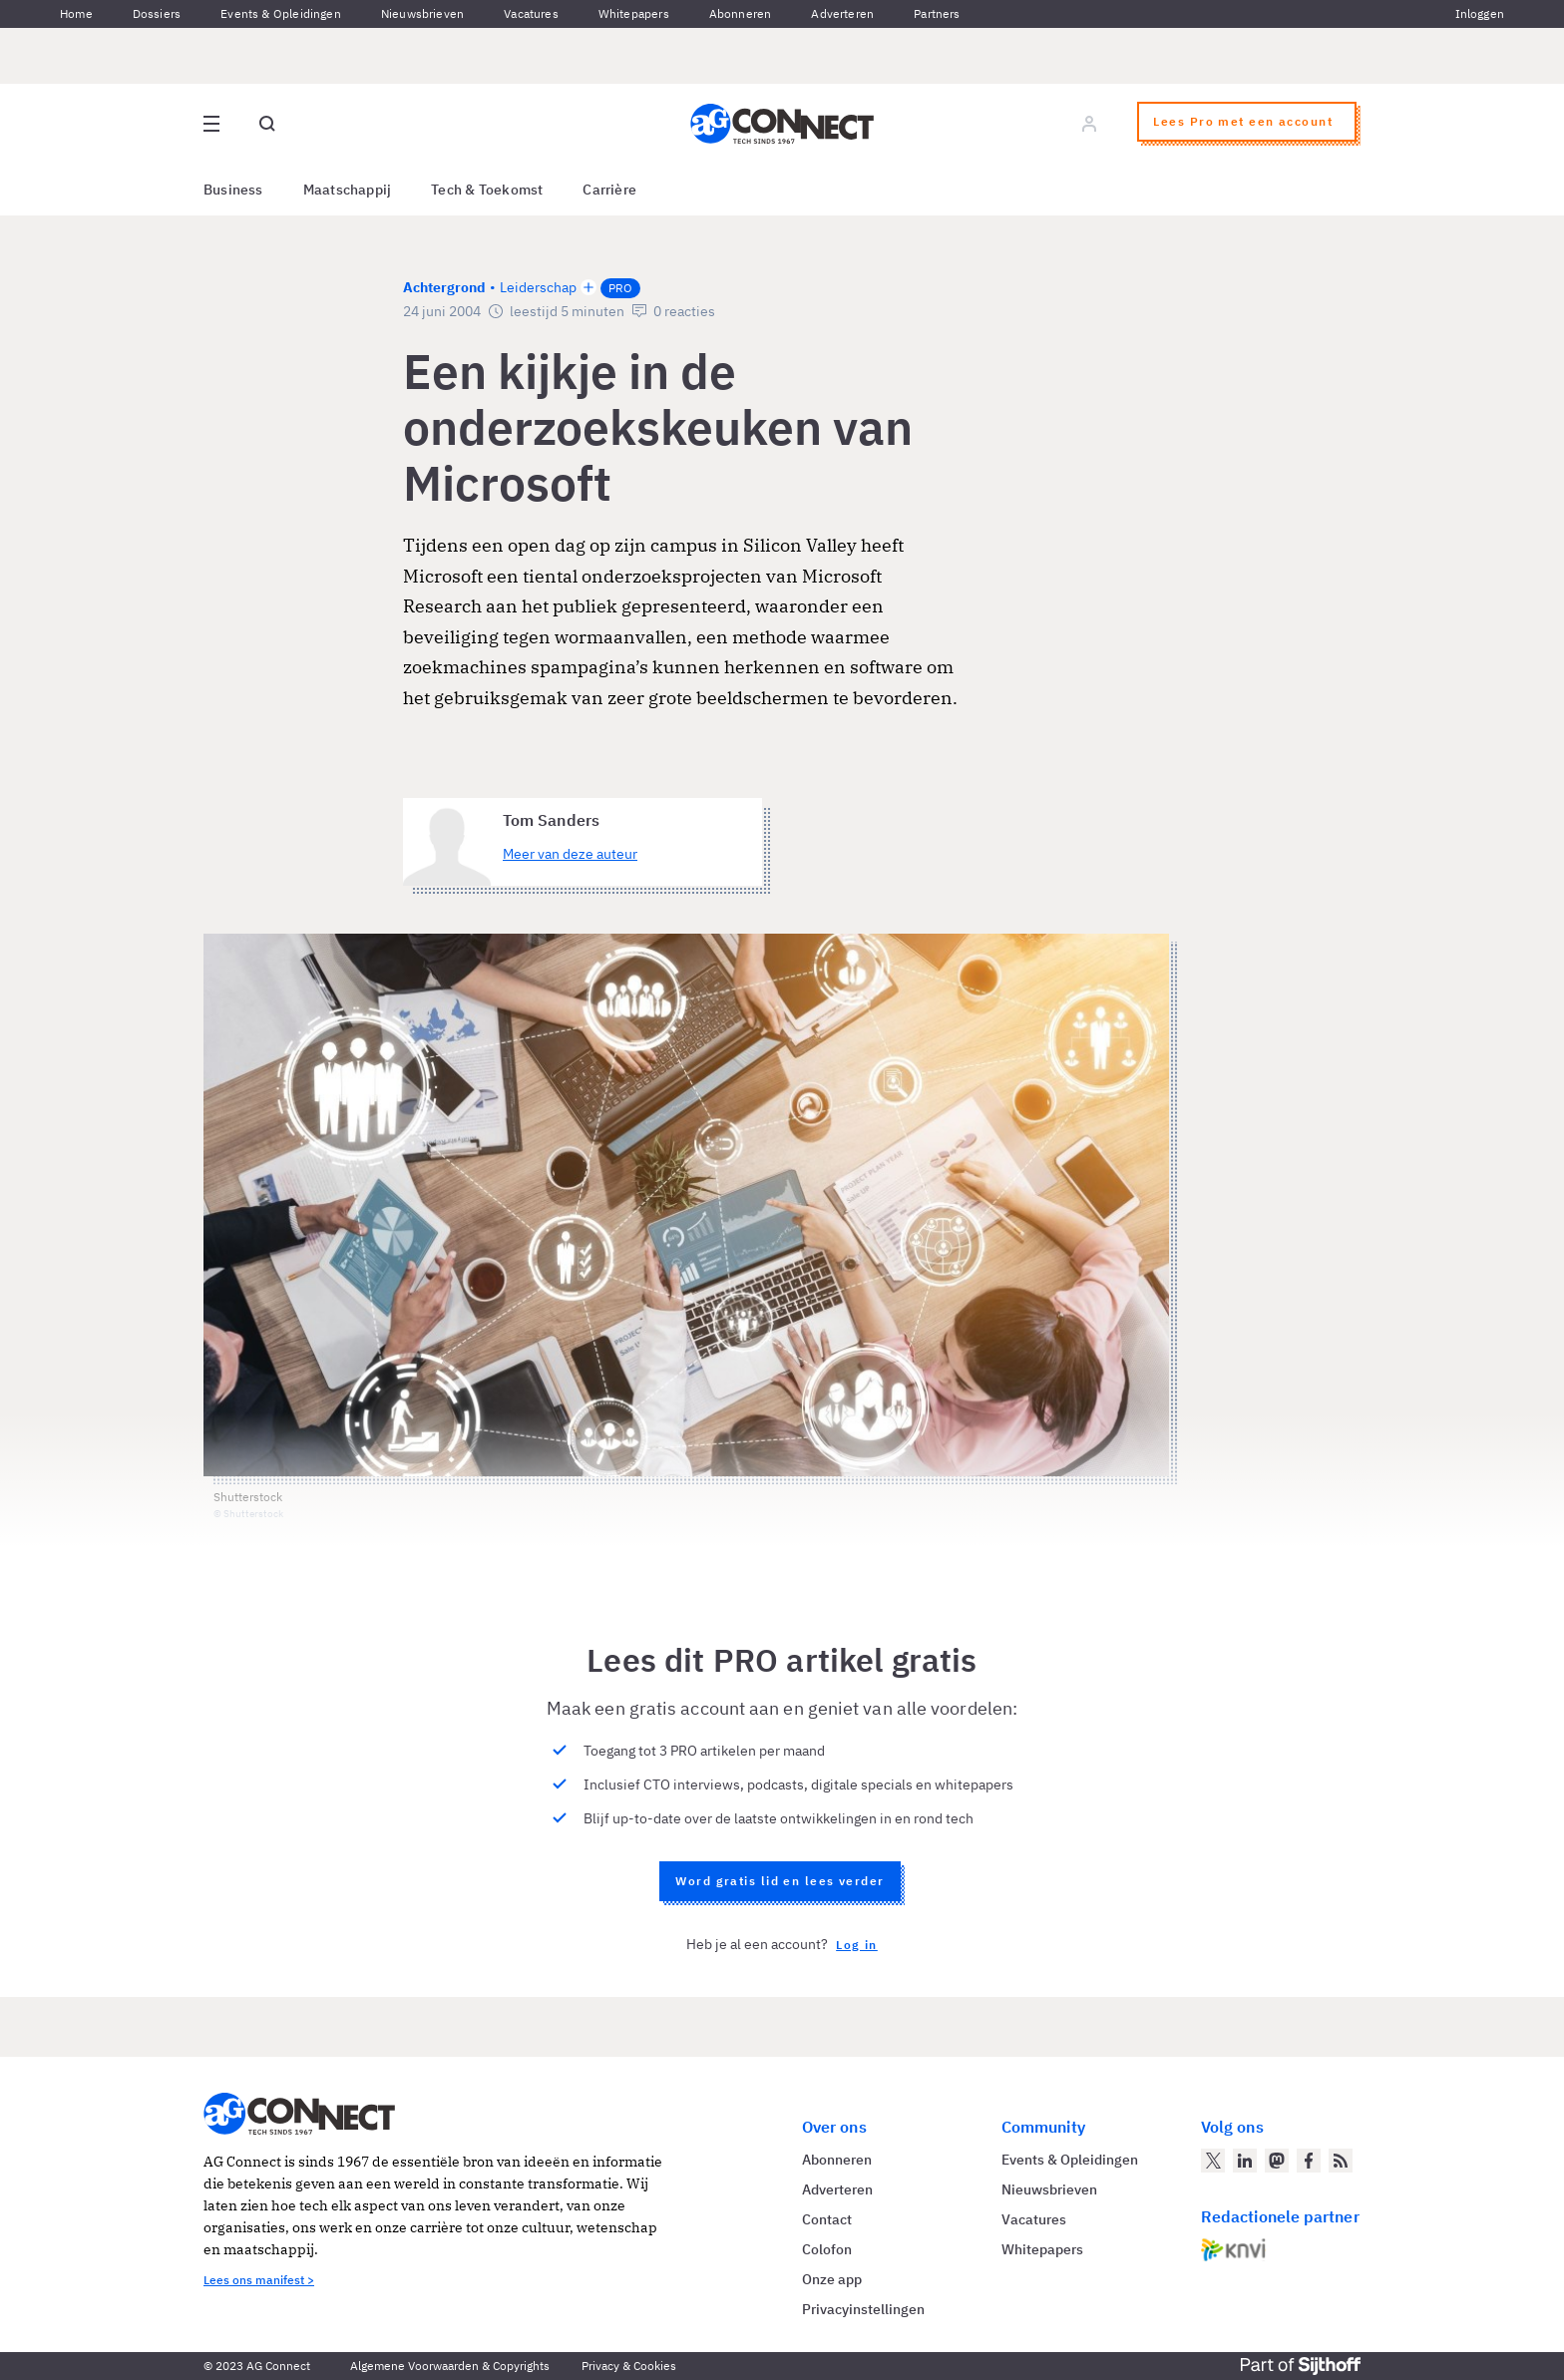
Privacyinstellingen (863, 2309)
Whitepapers (633, 13)
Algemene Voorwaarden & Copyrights (450, 2365)
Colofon (827, 2249)
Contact (827, 2219)
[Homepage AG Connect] (782, 124)
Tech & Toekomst (487, 189)
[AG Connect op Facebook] (1309, 2161)
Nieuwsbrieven (422, 13)
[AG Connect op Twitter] (1213, 2161)
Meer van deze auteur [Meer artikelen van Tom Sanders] (570, 854)
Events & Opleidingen (280, 13)
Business (233, 189)
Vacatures (531, 13)
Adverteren (842, 13)
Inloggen (1479, 13)
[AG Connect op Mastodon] (1277, 2161)
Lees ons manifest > (258, 2279)
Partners (937, 13)
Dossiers (157, 13)
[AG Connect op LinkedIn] (1245, 2161)
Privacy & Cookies (629, 2365)
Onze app (832, 2279)
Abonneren (740, 13)
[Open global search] (267, 124)
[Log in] (1089, 124)
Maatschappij (347, 189)
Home (76, 13)
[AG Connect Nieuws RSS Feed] (1341, 2161)
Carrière (609, 189)
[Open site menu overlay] (211, 124)
